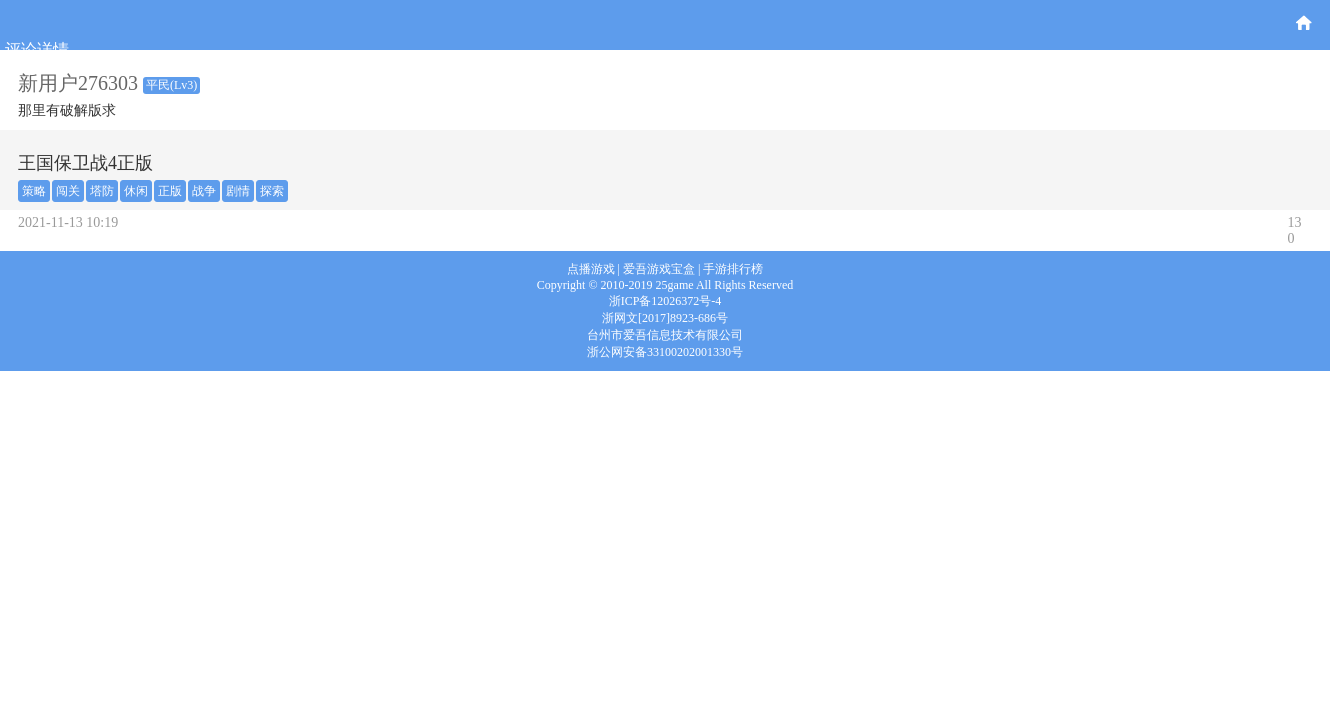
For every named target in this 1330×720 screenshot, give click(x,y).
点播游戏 (591, 269)
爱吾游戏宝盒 (659, 269)
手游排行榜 (733, 269)
